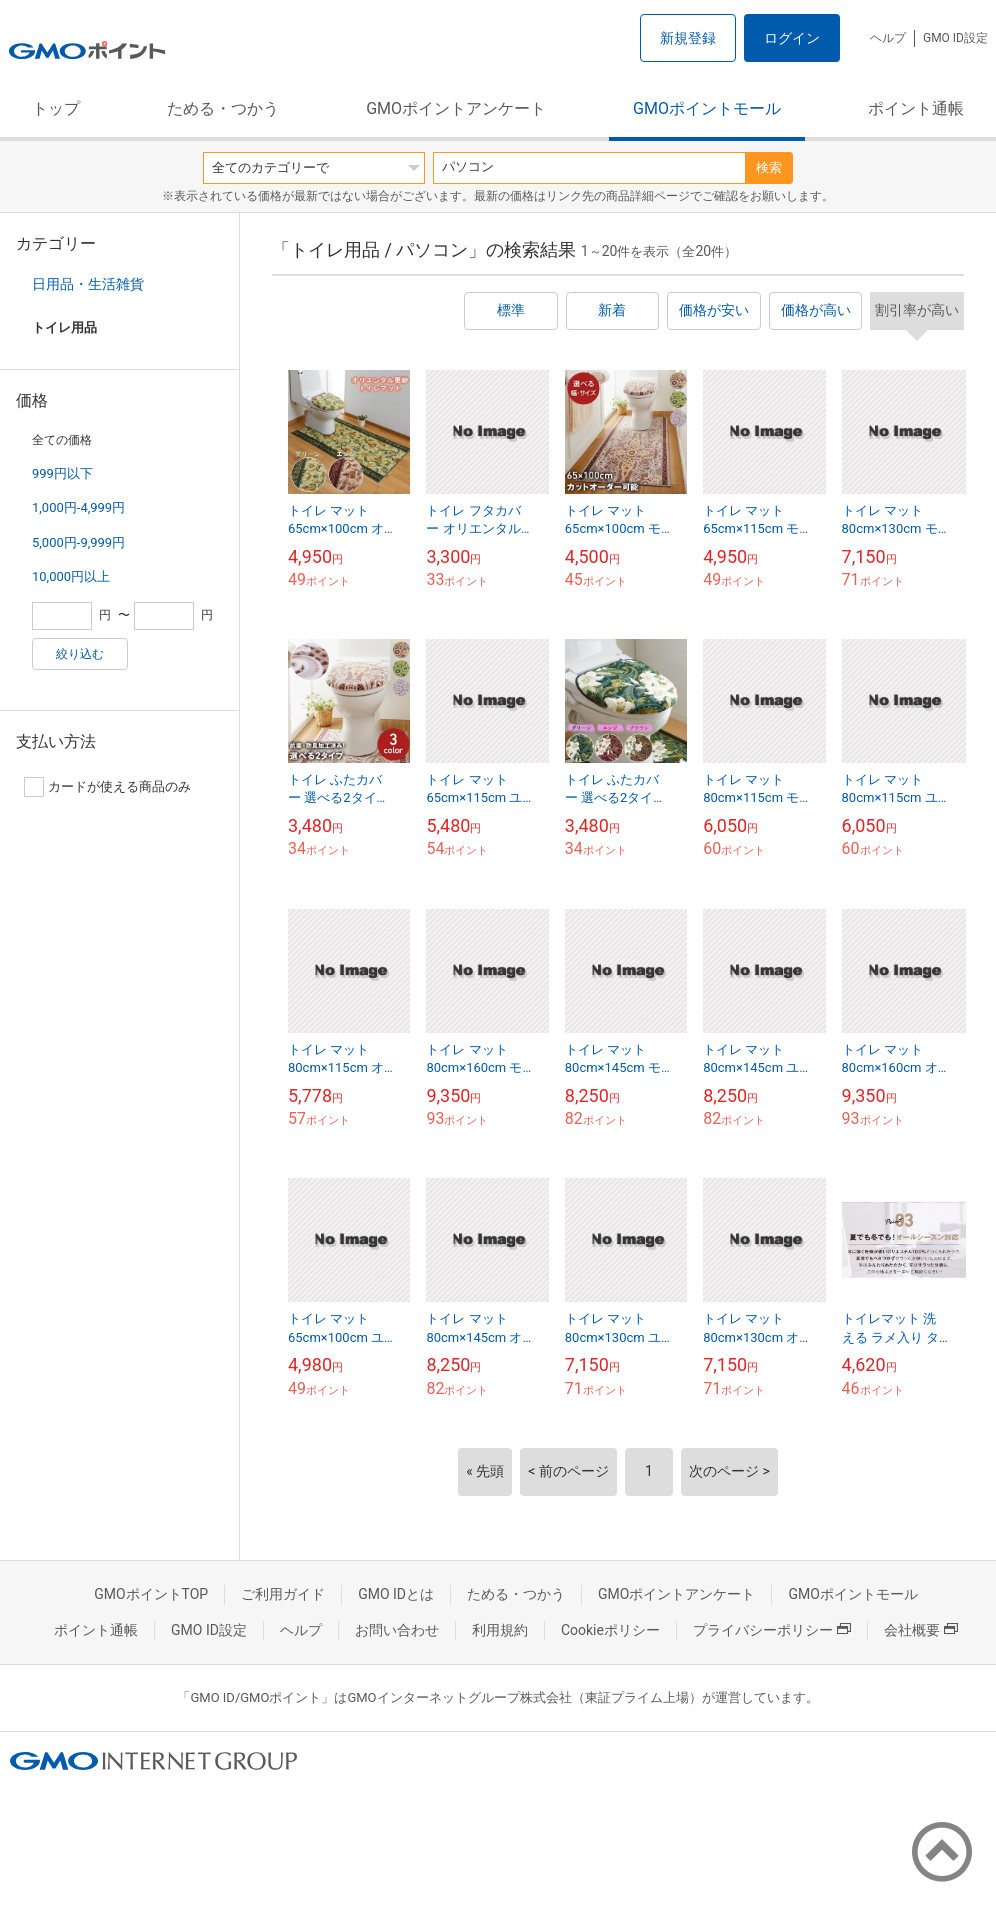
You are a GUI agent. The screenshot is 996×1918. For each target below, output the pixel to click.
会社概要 (921, 1630)
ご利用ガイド (283, 1594)
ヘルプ (888, 38)
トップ (56, 108)
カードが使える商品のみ (107, 787)
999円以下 (62, 473)
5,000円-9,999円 (78, 542)
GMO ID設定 (955, 38)
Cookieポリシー (610, 1630)
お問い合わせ (397, 1630)
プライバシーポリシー (772, 1630)
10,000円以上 (71, 576)
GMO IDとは (396, 1594)
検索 (769, 167)
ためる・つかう (223, 108)
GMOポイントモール (707, 108)
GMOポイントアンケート (456, 108)
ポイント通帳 (916, 108)
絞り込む (80, 654)
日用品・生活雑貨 (88, 284)
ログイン (792, 38)
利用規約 (500, 1630)
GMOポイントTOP (151, 1594)
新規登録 (688, 38)
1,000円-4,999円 (78, 507)
